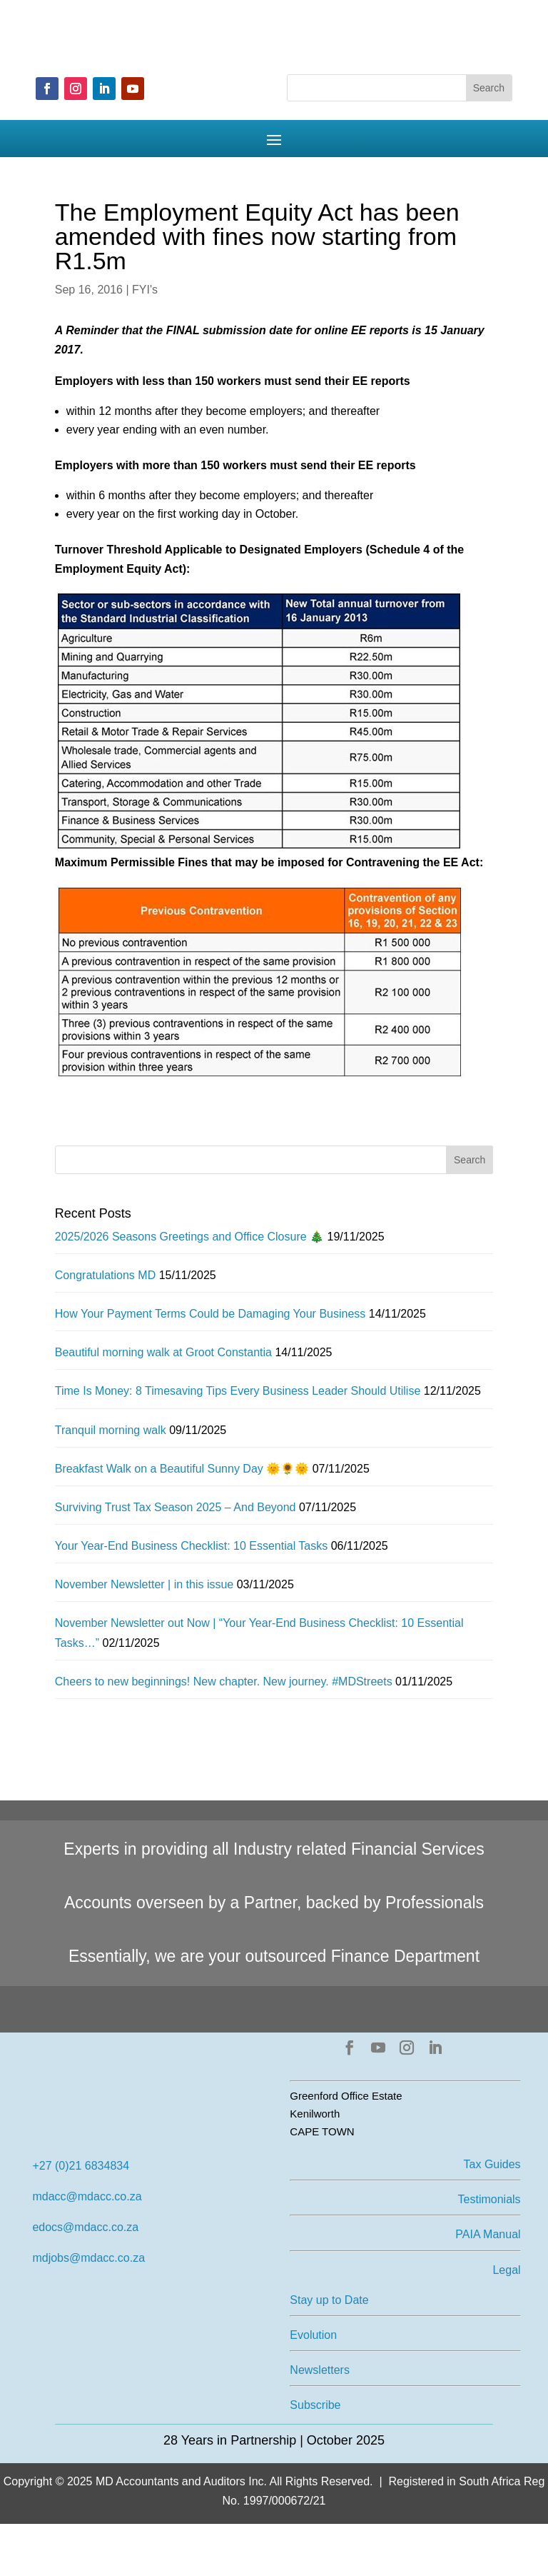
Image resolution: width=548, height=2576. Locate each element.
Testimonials (489, 2199)
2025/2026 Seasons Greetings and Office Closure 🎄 (189, 1237)
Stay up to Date (329, 2300)
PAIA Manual (487, 2234)
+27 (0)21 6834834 (80, 2166)
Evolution (313, 2335)
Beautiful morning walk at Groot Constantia (163, 1352)
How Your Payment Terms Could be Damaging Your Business (210, 1314)
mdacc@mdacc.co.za (86, 2196)
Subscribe (315, 2405)
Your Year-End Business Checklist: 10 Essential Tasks (191, 1546)
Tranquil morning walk (110, 1430)
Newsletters (320, 2370)
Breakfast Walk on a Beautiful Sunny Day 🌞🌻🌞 (182, 1469)
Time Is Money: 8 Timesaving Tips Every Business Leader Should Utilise (238, 1391)
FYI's (145, 290)
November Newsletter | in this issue (144, 1584)
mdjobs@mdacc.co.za (88, 2258)
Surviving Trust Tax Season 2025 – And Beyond (175, 1507)
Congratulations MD (105, 1275)
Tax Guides (492, 2164)
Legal (506, 2270)
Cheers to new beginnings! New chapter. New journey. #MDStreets (223, 1681)
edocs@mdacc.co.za (85, 2227)
